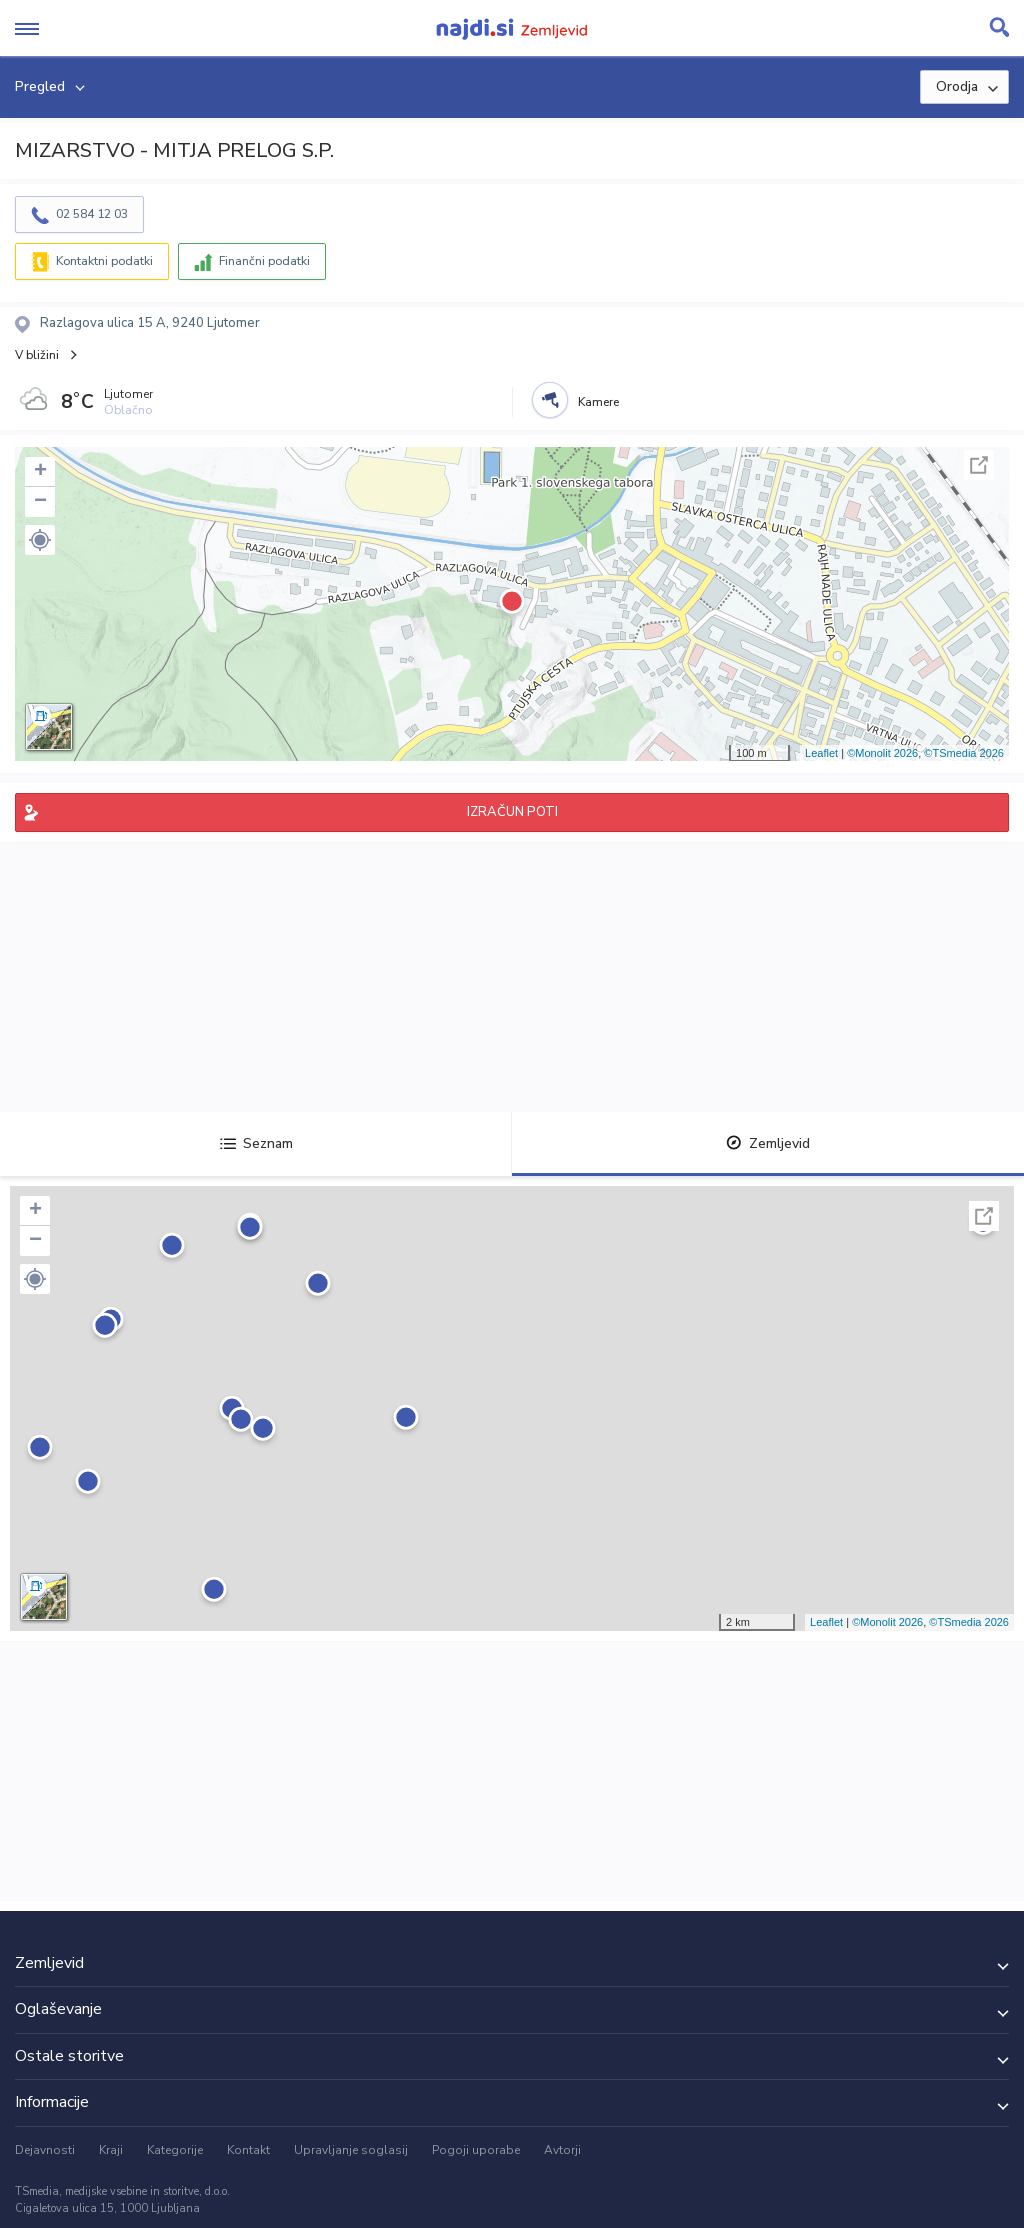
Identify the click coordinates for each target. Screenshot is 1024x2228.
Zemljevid (768, 1143)
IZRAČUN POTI (512, 812)
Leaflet (821, 753)
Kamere (598, 402)
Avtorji (562, 2150)
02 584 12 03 (92, 214)
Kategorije (175, 2150)
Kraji (111, 2150)
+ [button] (40, 472)
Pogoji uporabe (476, 2150)
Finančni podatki (264, 261)
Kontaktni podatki (104, 261)
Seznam (256, 1143)
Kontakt (248, 2150)
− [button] (40, 502)
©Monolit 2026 (882, 753)
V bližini (37, 355)
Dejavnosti (45, 2150)
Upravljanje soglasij (351, 2150)
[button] (40, 540)
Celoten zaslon (979, 465)
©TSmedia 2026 (964, 753)
